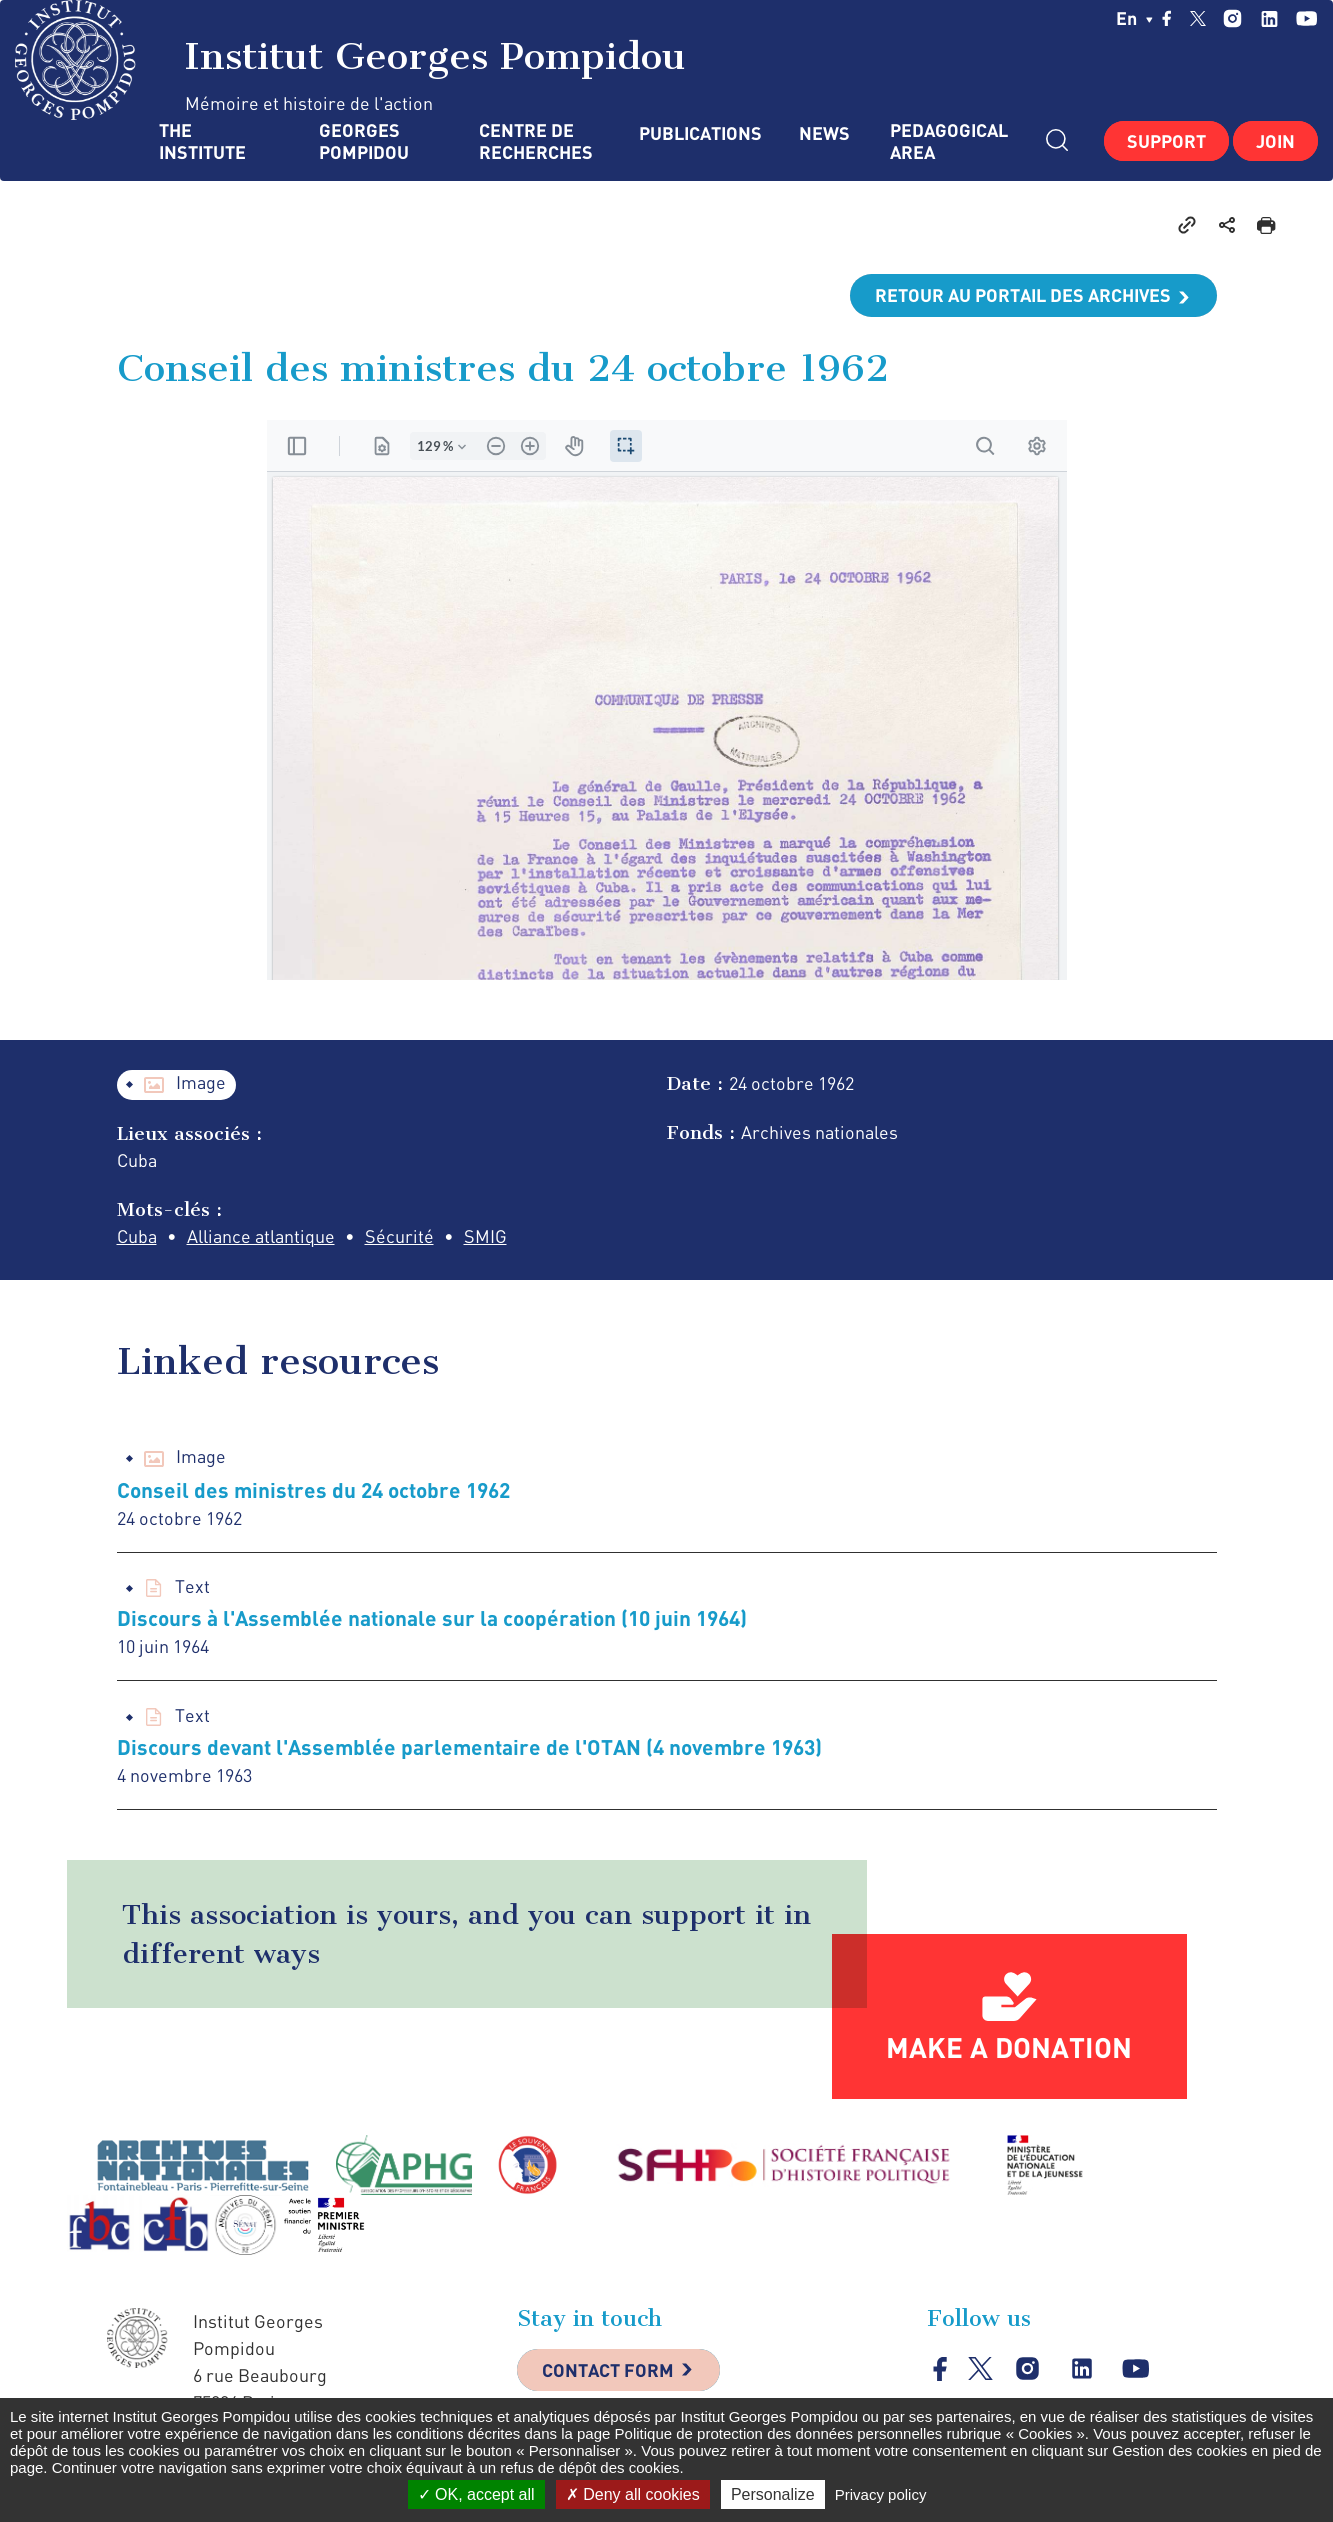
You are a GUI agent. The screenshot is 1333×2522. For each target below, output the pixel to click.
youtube (1306, 18)
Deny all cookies (633, 2494)
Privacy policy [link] (881, 2494)
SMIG (485, 1236)
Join (1275, 141)
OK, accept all (476, 2494)
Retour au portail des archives (1023, 295)
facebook (1167, 18)
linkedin (1269, 18)
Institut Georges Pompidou (350, 60)
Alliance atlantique (261, 1236)
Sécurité (399, 1236)
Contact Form (608, 2370)
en (1134, 18)
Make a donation (1009, 2047)
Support (1166, 141)
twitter (1198, 18)
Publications (699, 133)
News (824, 133)
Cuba (137, 1236)
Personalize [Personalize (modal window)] (773, 2494)
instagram (1232, 18)
